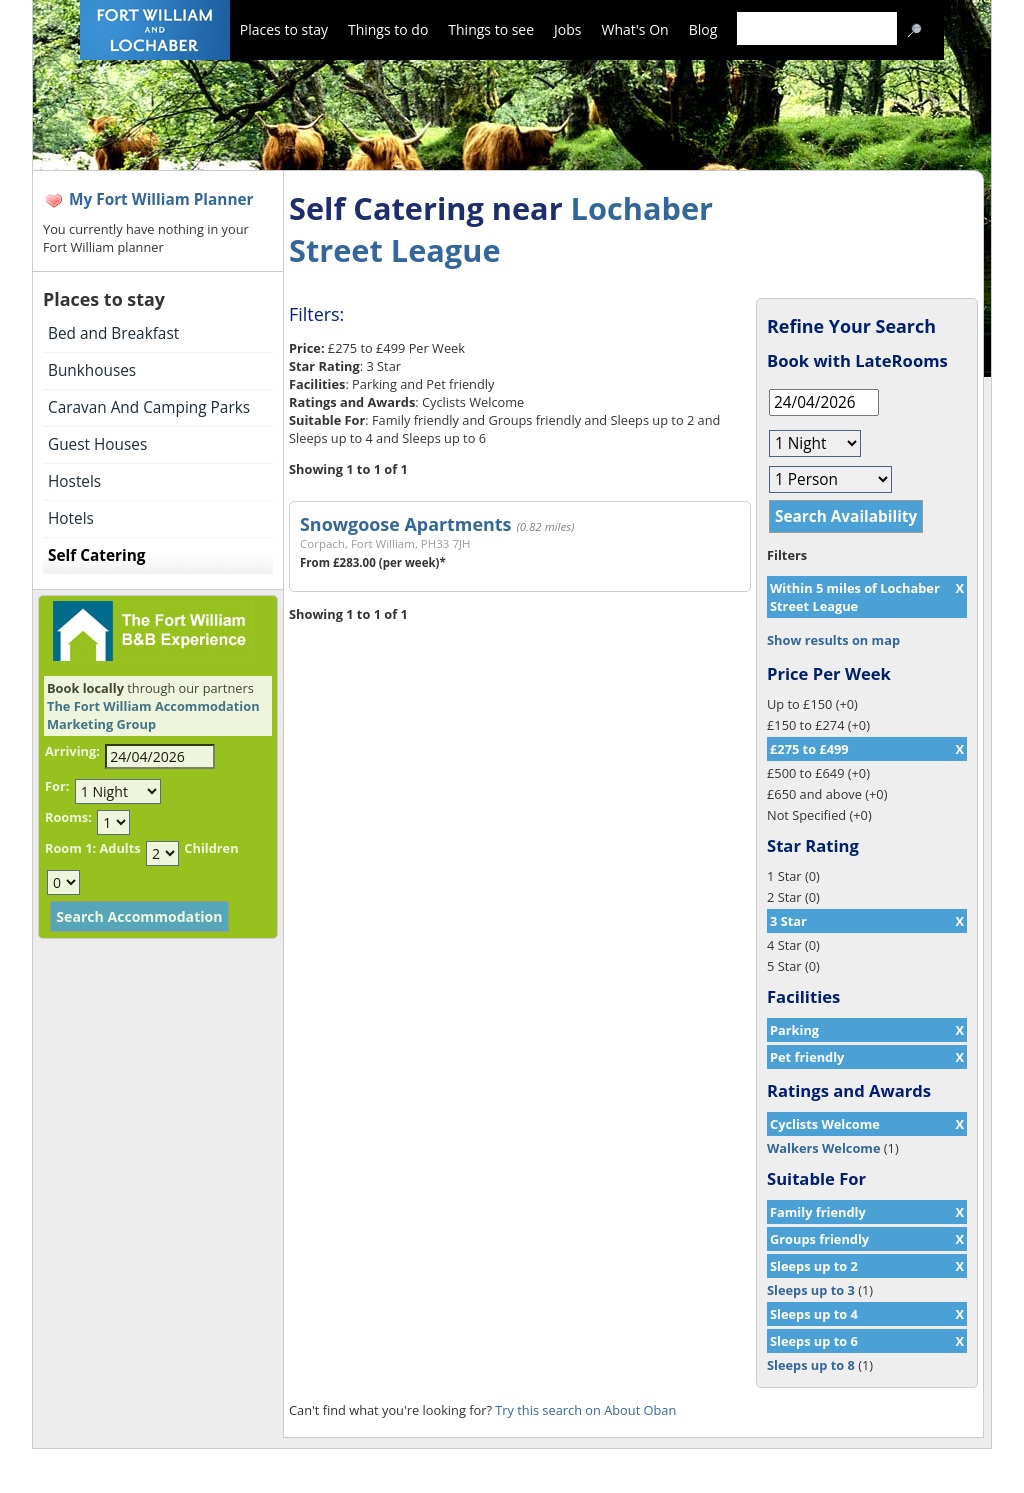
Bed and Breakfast (113, 333)
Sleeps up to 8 (811, 1365)
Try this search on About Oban (585, 1410)
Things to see (491, 29)
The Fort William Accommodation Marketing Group (153, 715)
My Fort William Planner (161, 199)
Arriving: (72, 751)
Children (211, 848)
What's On (635, 29)
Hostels (74, 481)
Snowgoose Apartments (405, 524)
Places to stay (284, 29)
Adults (119, 848)
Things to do (388, 29)
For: (57, 786)
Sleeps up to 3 (811, 1290)
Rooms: (68, 817)
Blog (703, 29)
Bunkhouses (92, 370)
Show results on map (833, 640)
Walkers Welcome (823, 1148)
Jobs (567, 29)
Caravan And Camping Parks (149, 407)
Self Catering (96, 555)
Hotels (71, 518)
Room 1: (70, 848)
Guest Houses (97, 444)
